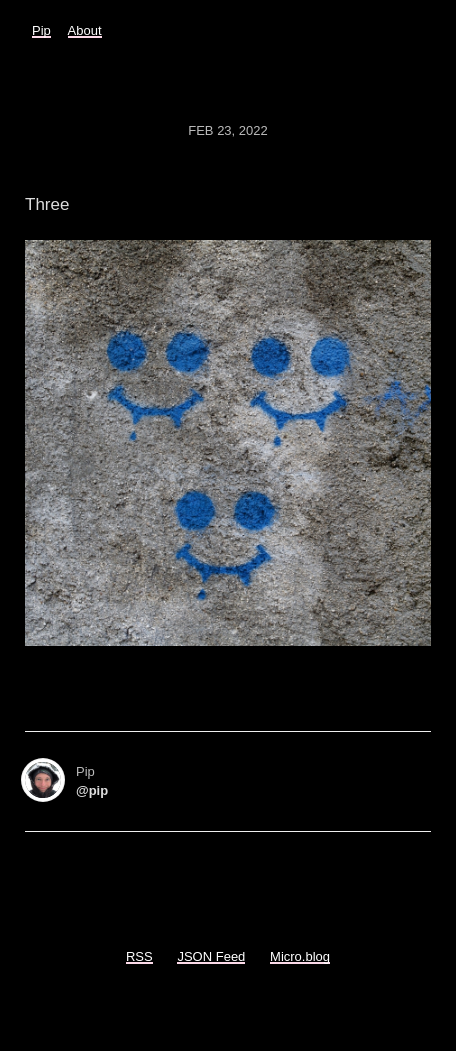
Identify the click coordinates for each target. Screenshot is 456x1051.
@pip (92, 790)
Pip (41, 30)
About (85, 30)
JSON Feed (211, 956)
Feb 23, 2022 (228, 130)
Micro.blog (300, 956)
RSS (139, 956)
